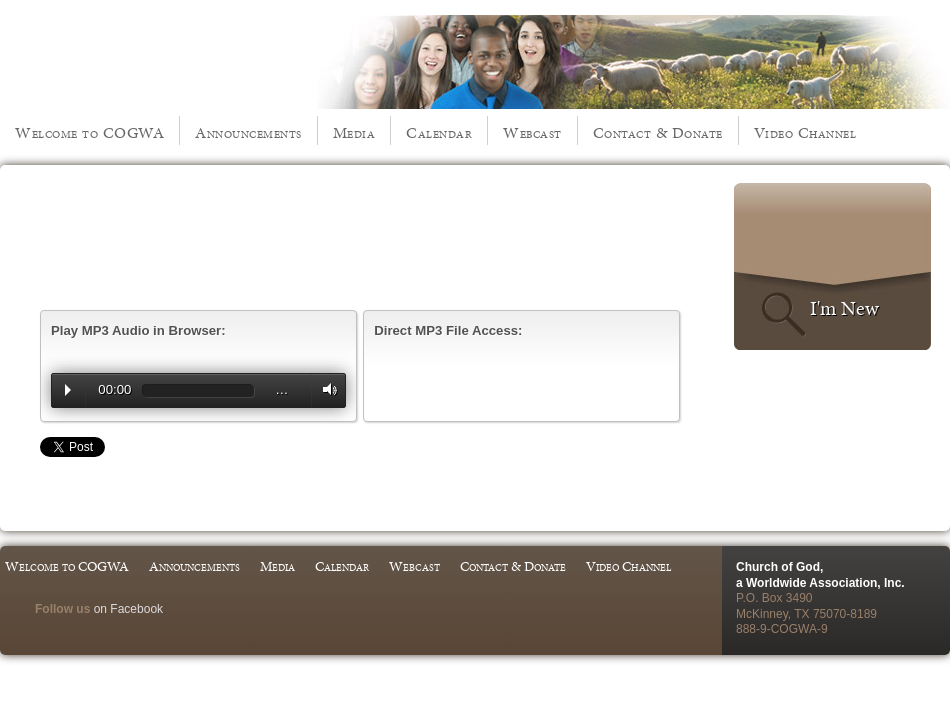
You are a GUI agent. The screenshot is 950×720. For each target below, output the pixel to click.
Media (354, 132)
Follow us (62, 609)
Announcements (248, 132)
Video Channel (805, 132)
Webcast (532, 132)
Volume (325, 389)
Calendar (439, 132)
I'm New (844, 308)
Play (68, 390)
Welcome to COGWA (89, 132)
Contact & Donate (658, 132)
